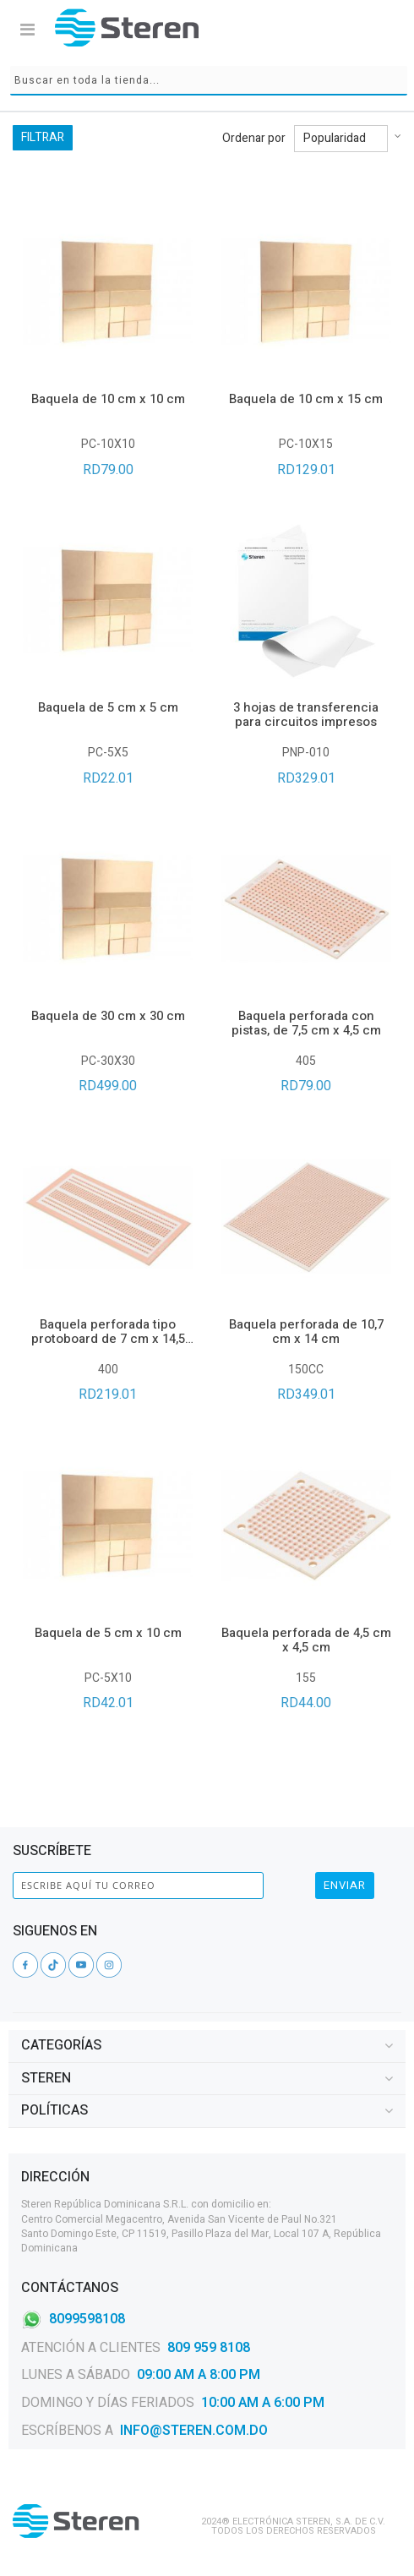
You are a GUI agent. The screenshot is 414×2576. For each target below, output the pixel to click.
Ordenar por (254, 138)
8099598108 (87, 2318)
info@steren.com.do (194, 2430)
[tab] (207, 2046)
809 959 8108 (208, 2348)
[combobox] (208, 81)
